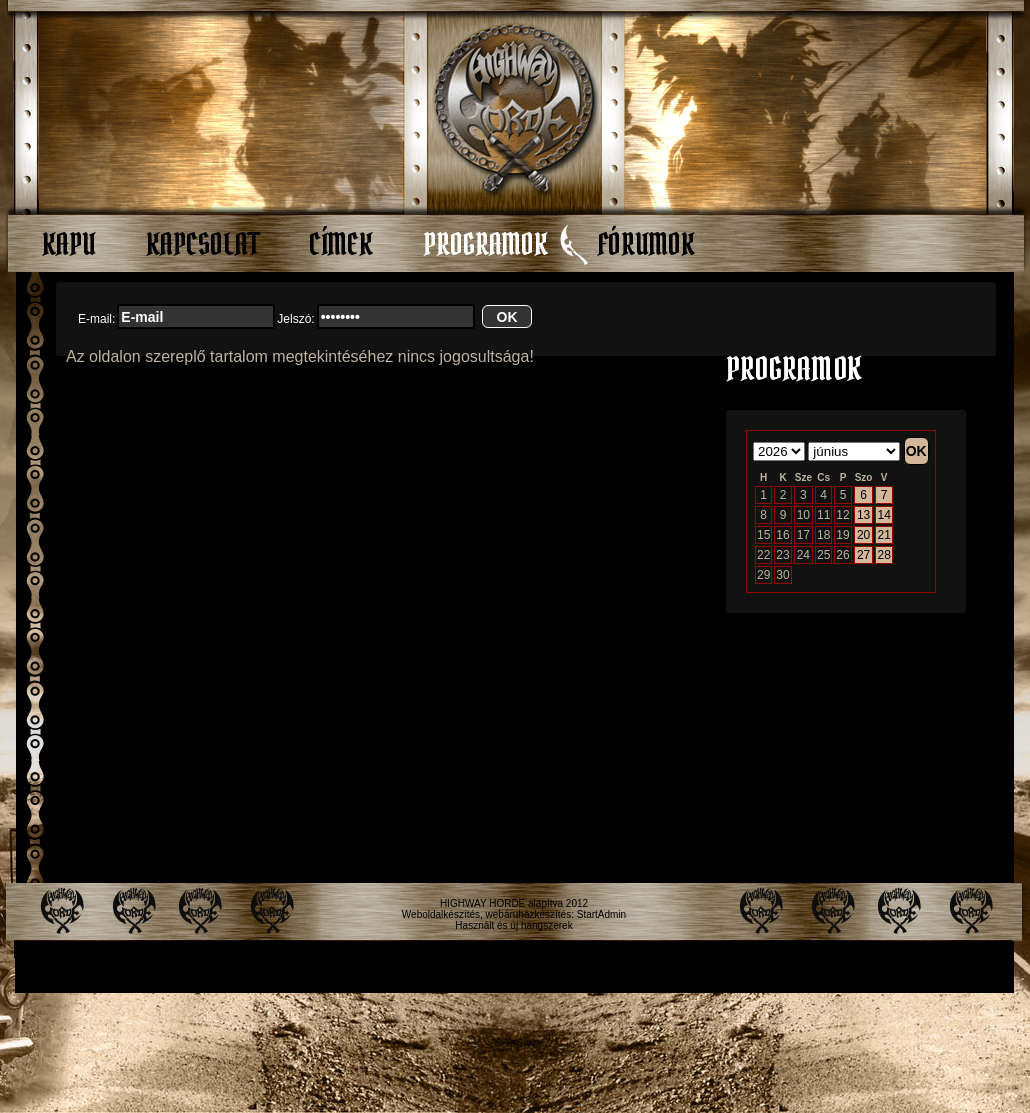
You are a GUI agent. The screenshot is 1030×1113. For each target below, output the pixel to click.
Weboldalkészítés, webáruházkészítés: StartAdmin (514, 914)
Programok (485, 244)
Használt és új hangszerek (513, 925)
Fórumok (646, 244)
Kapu (69, 244)
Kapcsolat (202, 244)
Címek (341, 244)
